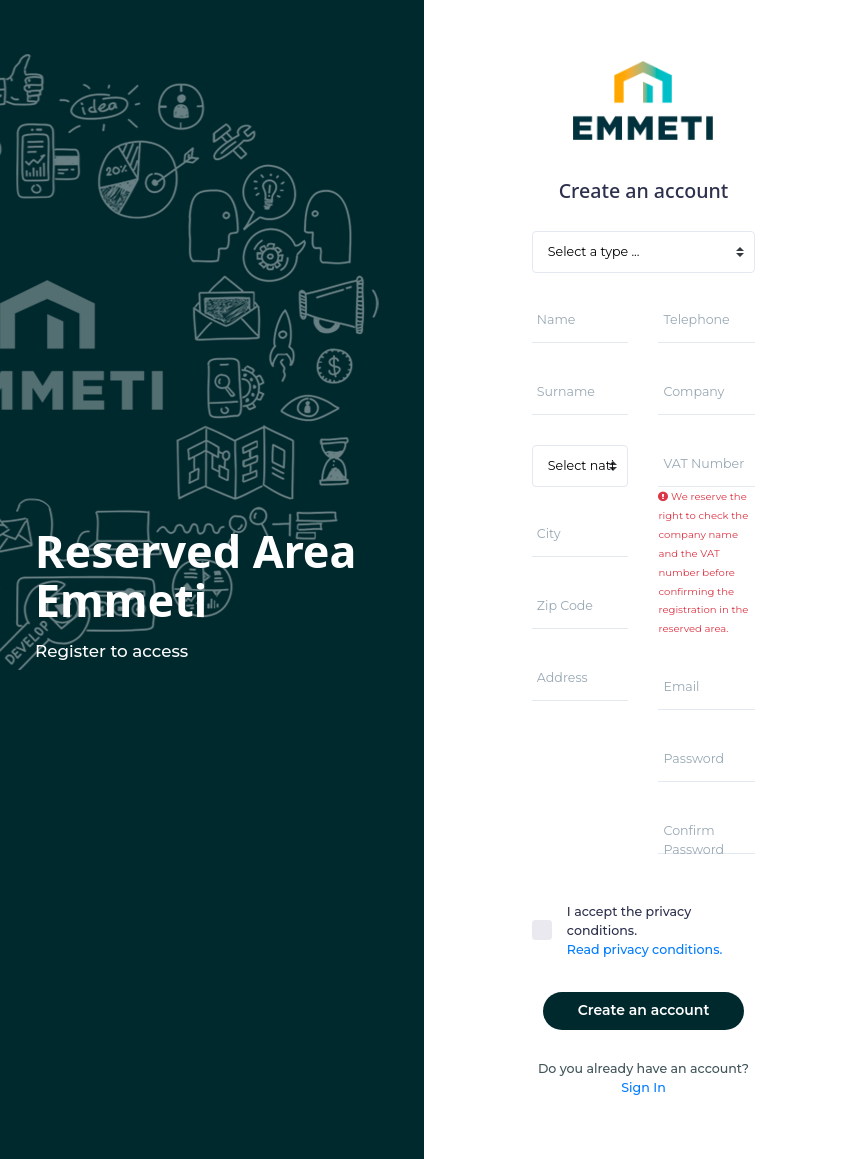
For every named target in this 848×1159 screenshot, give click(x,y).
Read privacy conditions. (644, 949)
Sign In (643, 1087)
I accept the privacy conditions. (644, 932)
